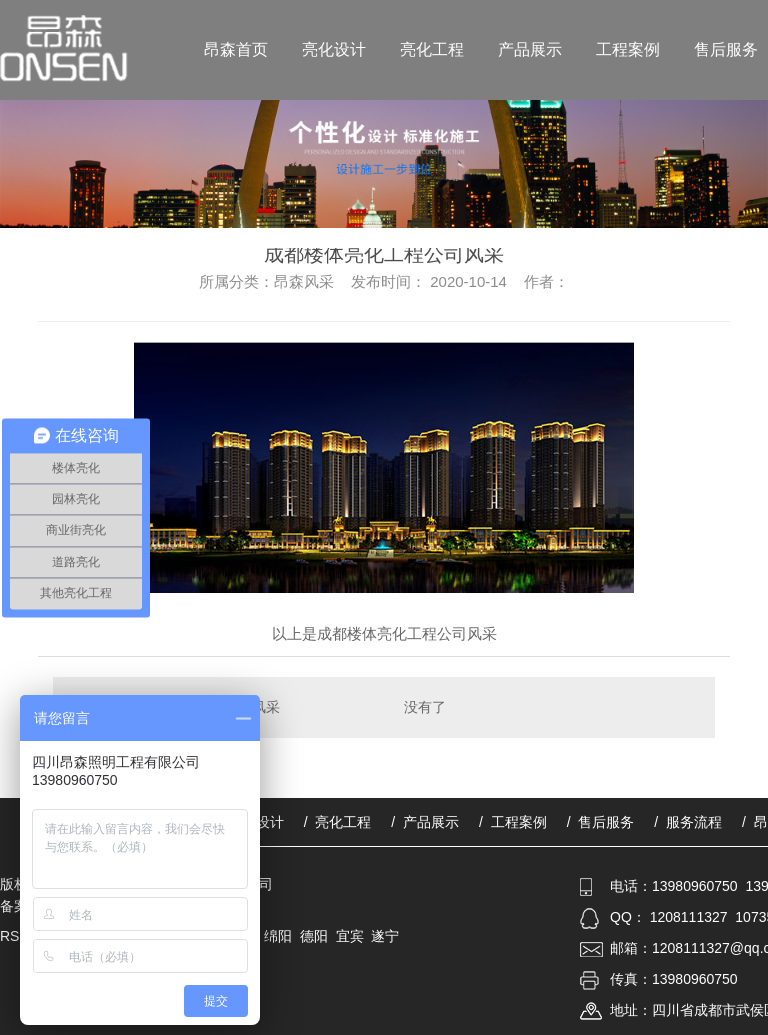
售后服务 (726, 49)
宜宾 (350, 936)
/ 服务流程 (688, 822)
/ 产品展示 (425, 822)
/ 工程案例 (513, 822)
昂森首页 (236, 49)
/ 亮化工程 (338, 822)
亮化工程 (432, 49)
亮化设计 (334, 49)
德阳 (314, 936)
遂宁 (385, 936)
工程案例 (628, 49)
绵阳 (278, 936)
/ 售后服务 (601, 822)
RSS (16, 936)
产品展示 (530, 49)
